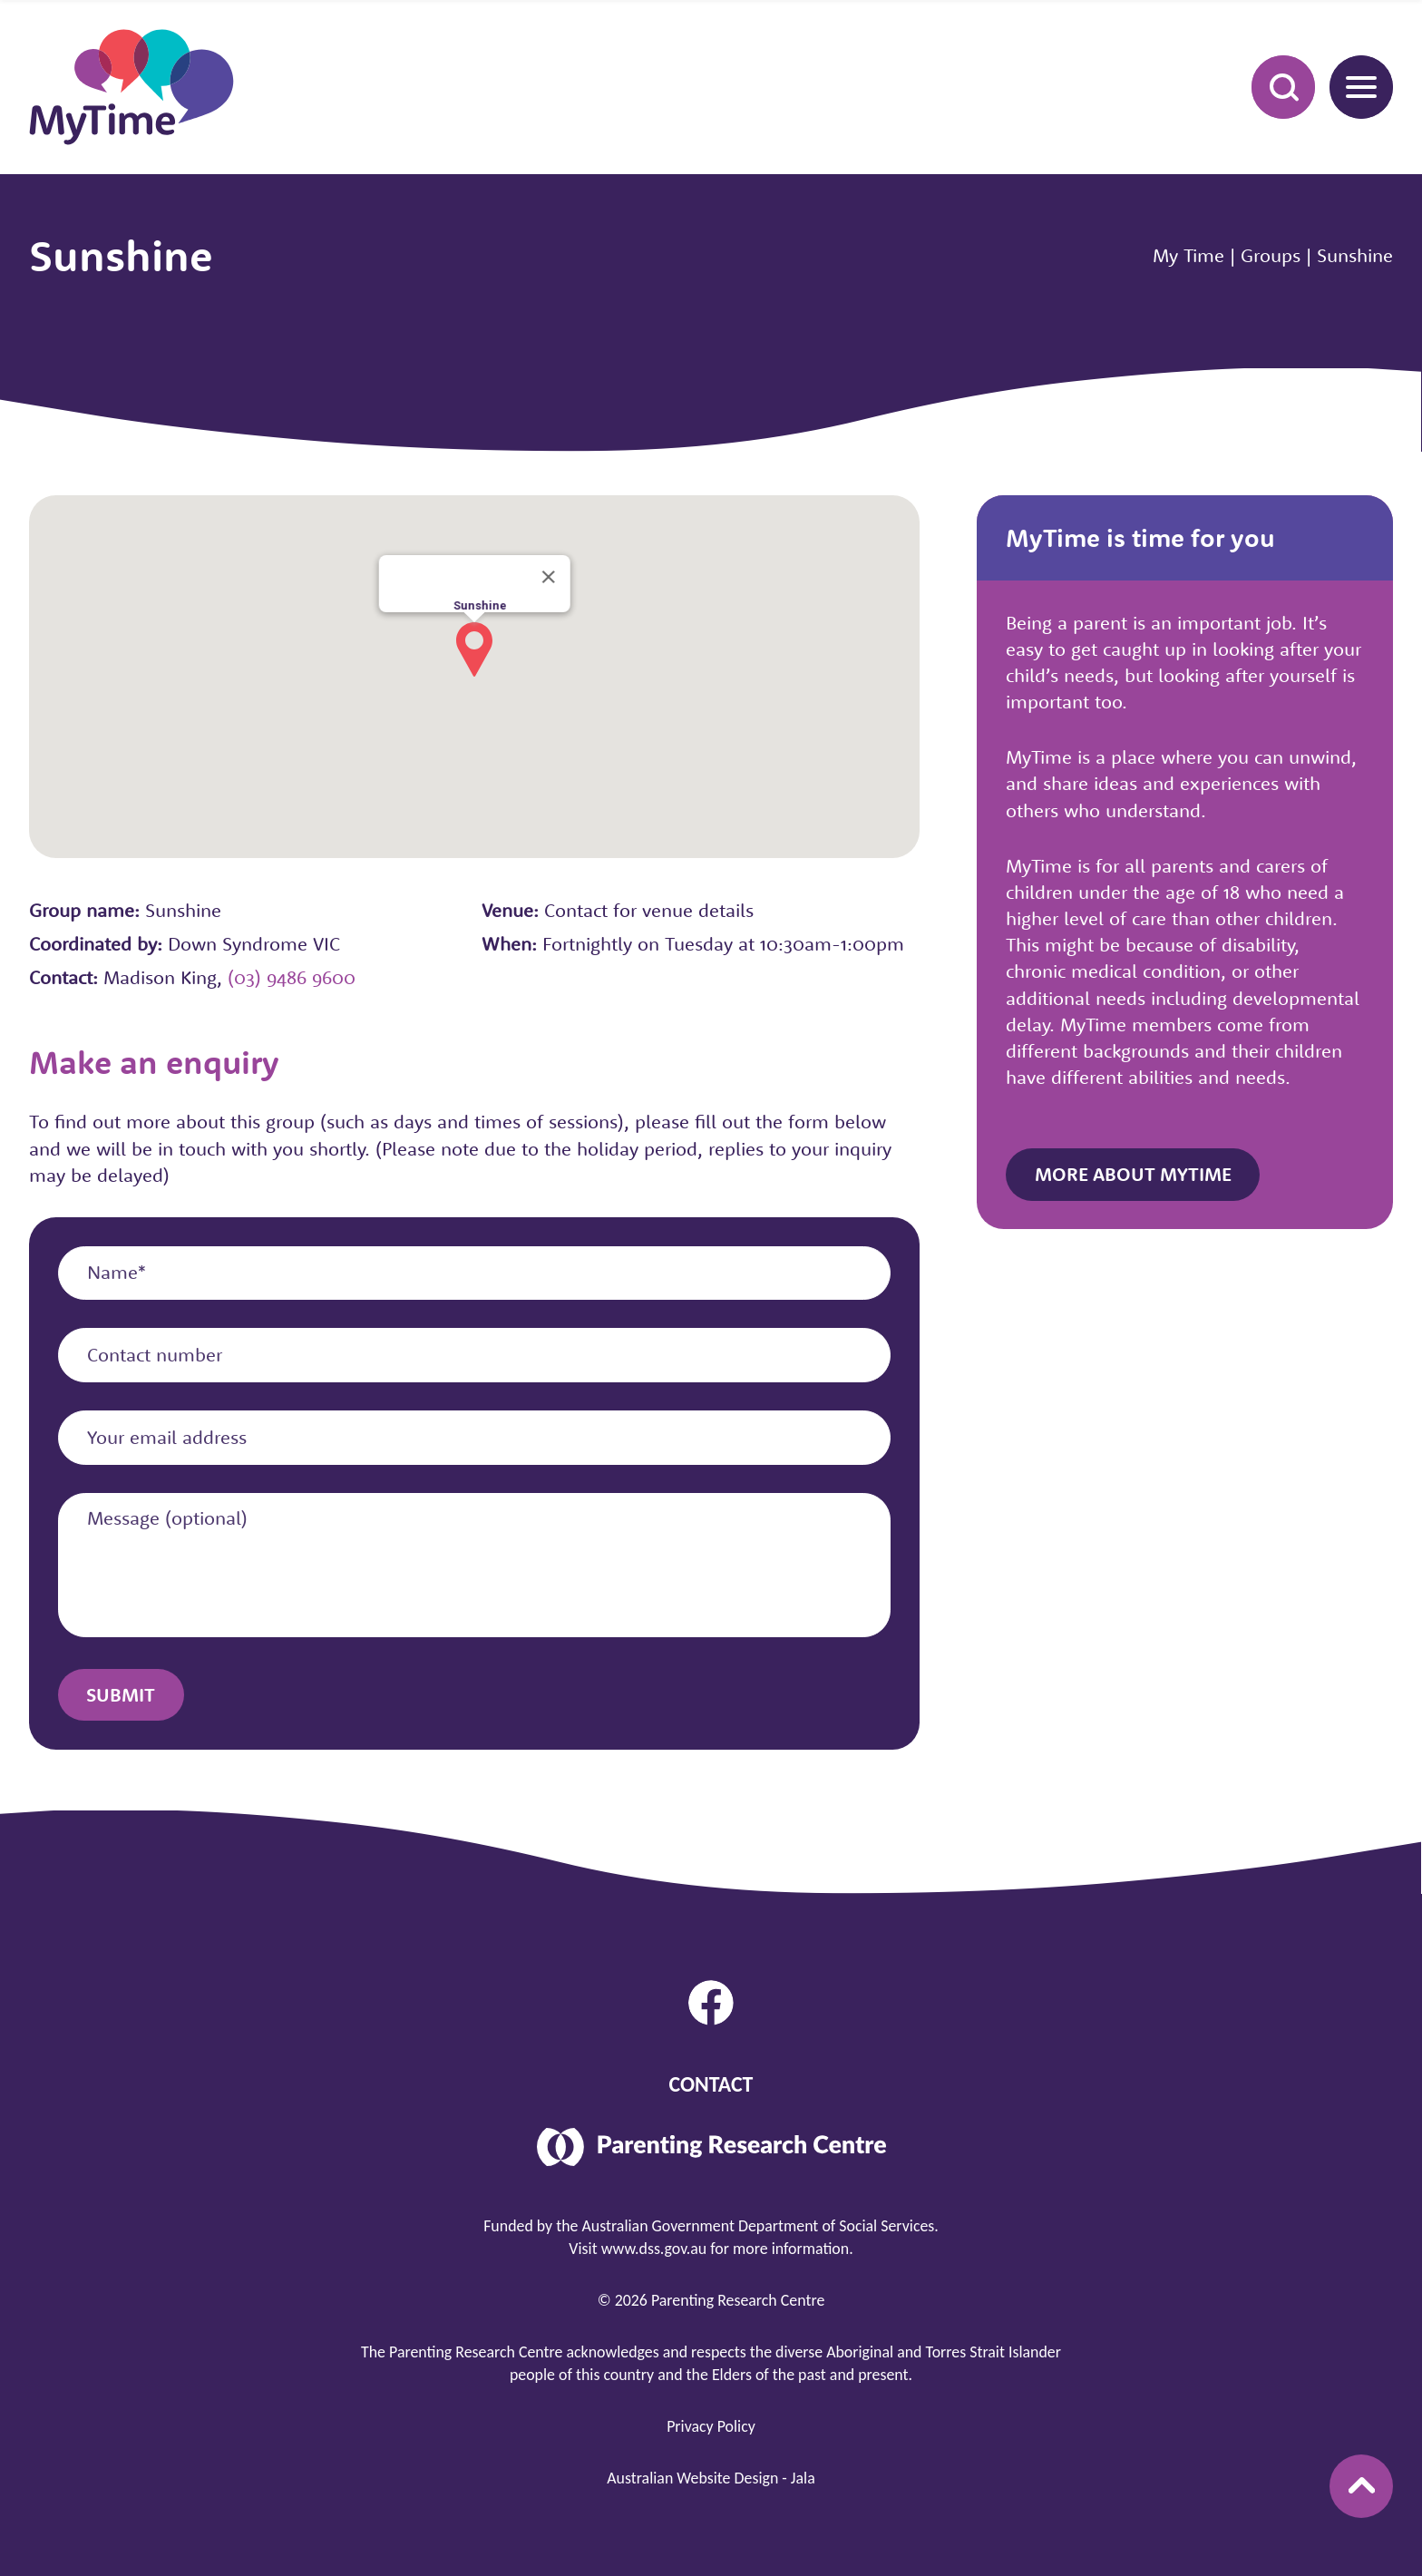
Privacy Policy (711, 2426)
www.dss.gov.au (654, 2249)
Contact (711, 2084)
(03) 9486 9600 (292, 977)
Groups (1270, 255)
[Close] (548, 577)
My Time (1188, 255)
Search (1273, 86)
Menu (1353, 86)
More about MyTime (1133, 1174)
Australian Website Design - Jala (710, 2478)
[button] (474, 649)
